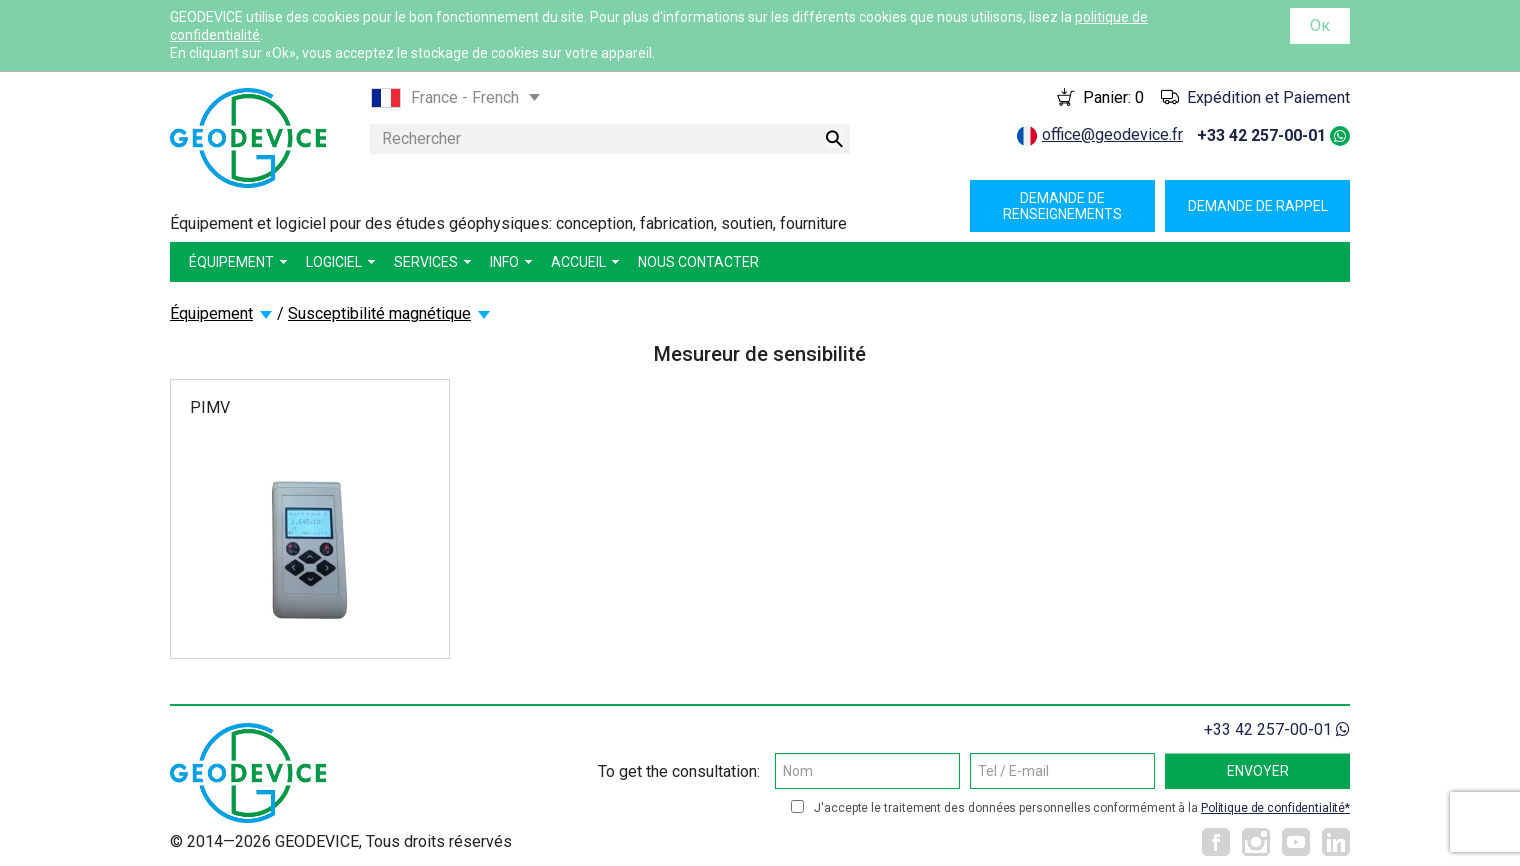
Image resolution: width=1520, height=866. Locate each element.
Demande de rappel (1258, 206)
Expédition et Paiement (1268, 97)
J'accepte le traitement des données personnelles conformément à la (1082, 808)
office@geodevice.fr (1112, 134)
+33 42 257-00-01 (1261, 135)
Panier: (1113, 97)
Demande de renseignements (1062, 206)
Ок (1320, 25)
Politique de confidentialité (1273, 808)
